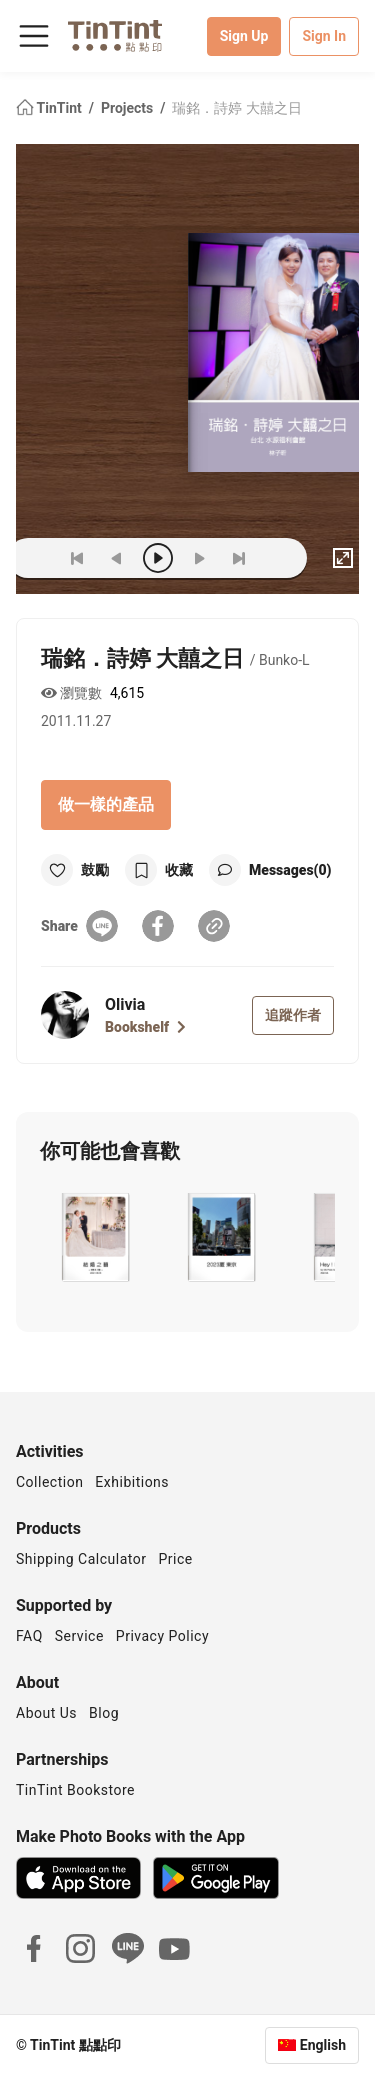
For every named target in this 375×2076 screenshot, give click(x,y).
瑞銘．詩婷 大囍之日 (236, 108)
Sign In (324, 36)
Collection (49, 1482)
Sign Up (244, 36)
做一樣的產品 (106, 804)
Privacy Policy (162, 1636)
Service (79, 1636)
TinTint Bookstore (75, 1790)
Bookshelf (145, 1027)
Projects (129, 108)
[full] (343, 558)
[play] (158, 558)
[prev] (117, 558)
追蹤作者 (293, 1015)
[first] (77, 558)
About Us (46, 1713)
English (323, 2045)
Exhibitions (132, 1482)
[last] (239, 558)
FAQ (29, 1636)
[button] (94, 1237)
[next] (199, 558)
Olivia (125, 1004)
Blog (104, 1713)
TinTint (50, 108)
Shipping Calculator (81, 1559)
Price (176, 1559)
